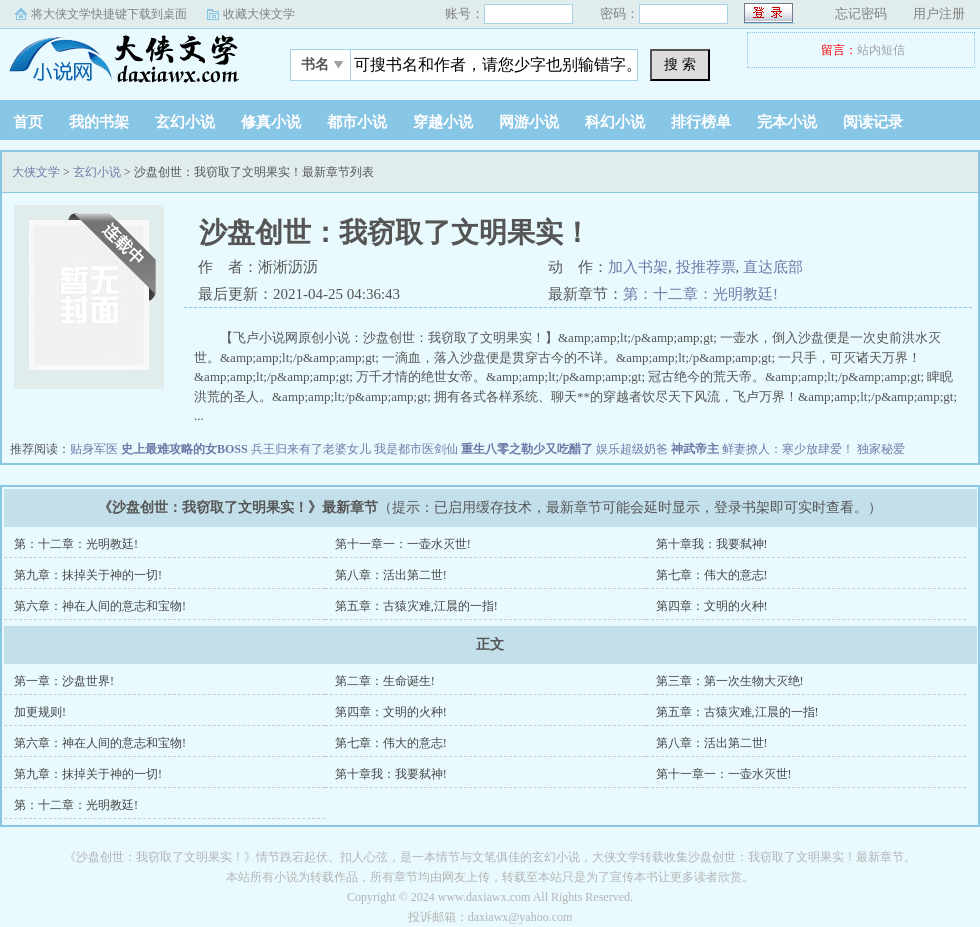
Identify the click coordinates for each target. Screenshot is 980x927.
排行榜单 (701, 122)
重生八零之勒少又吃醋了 (527, 449)
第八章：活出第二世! (391, 575)
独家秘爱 (881, 449)
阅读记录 (873, 122)
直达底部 (773, 267)
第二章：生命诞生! (385, 681)
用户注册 (939, 13)
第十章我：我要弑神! (712, 544)
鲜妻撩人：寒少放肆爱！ (788, 449)
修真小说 (271, 122)
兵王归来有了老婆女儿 (311, 449)
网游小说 (529, 122)
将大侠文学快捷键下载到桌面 (109, 14)
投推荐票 (706, 267)
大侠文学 (125, 59)
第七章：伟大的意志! (712, 575)
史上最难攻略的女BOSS (184, 449)
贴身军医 (94, 449)
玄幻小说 (185, 122)
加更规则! (40, 712)
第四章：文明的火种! (712, 606)
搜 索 (680, 64)
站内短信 (881, 50)
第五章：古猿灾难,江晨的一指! (416, 606)
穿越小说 (443, 122)
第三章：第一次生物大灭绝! (730, 681)
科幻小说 (615, 122)
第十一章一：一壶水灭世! (403, 544)
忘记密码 (861, 13)
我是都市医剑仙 (416, 449)
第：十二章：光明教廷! (700, 294)
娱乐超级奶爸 (632, 449)
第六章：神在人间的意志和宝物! (100, 606)
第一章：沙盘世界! (64, 681)
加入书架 (638, 267)
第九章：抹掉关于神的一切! (88, 575)
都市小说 (357, 122)
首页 (28, 122)
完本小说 (787, 122)
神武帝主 (695, 449)
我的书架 (99, 122)
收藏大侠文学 (259, 14)
